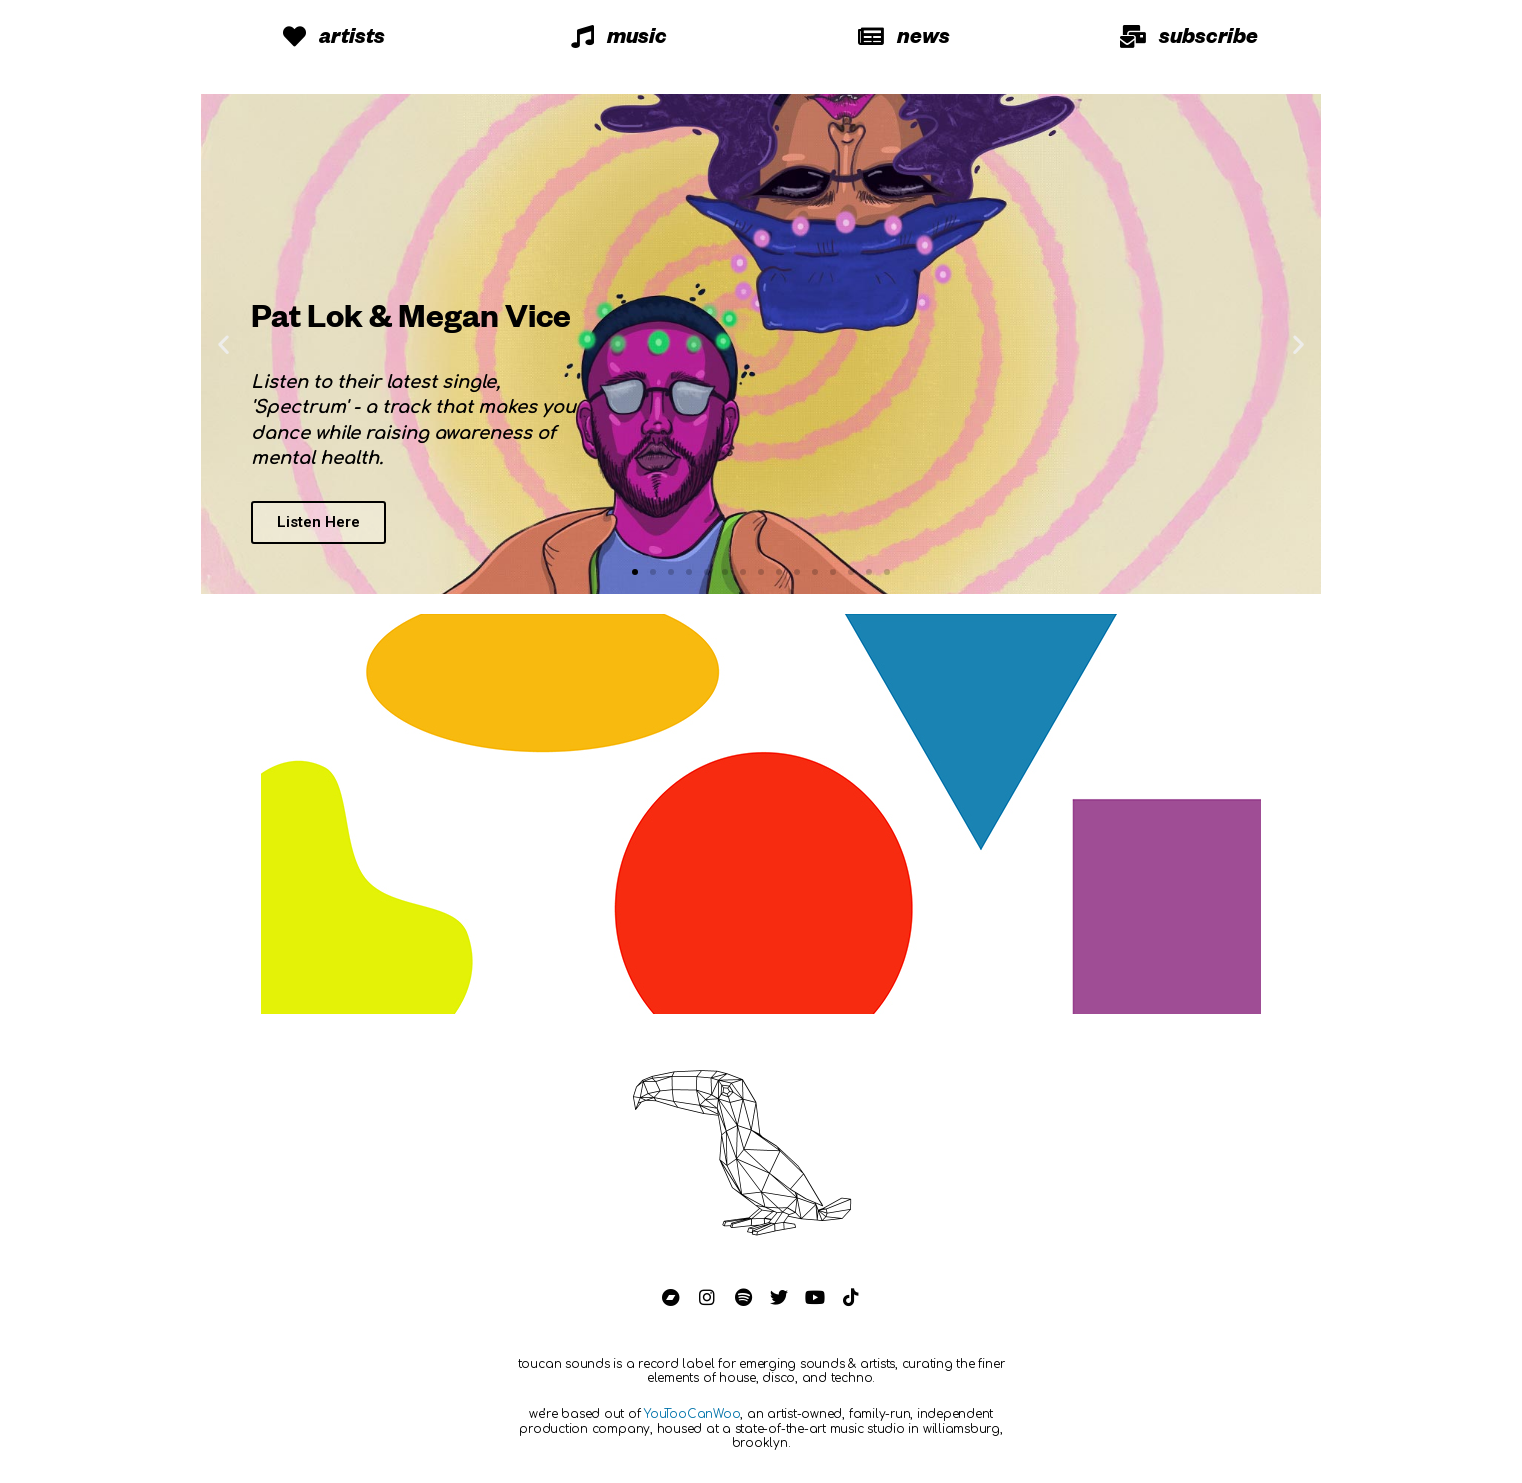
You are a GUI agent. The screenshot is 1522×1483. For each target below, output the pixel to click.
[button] (635, 572)
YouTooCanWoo (692, 1414)
